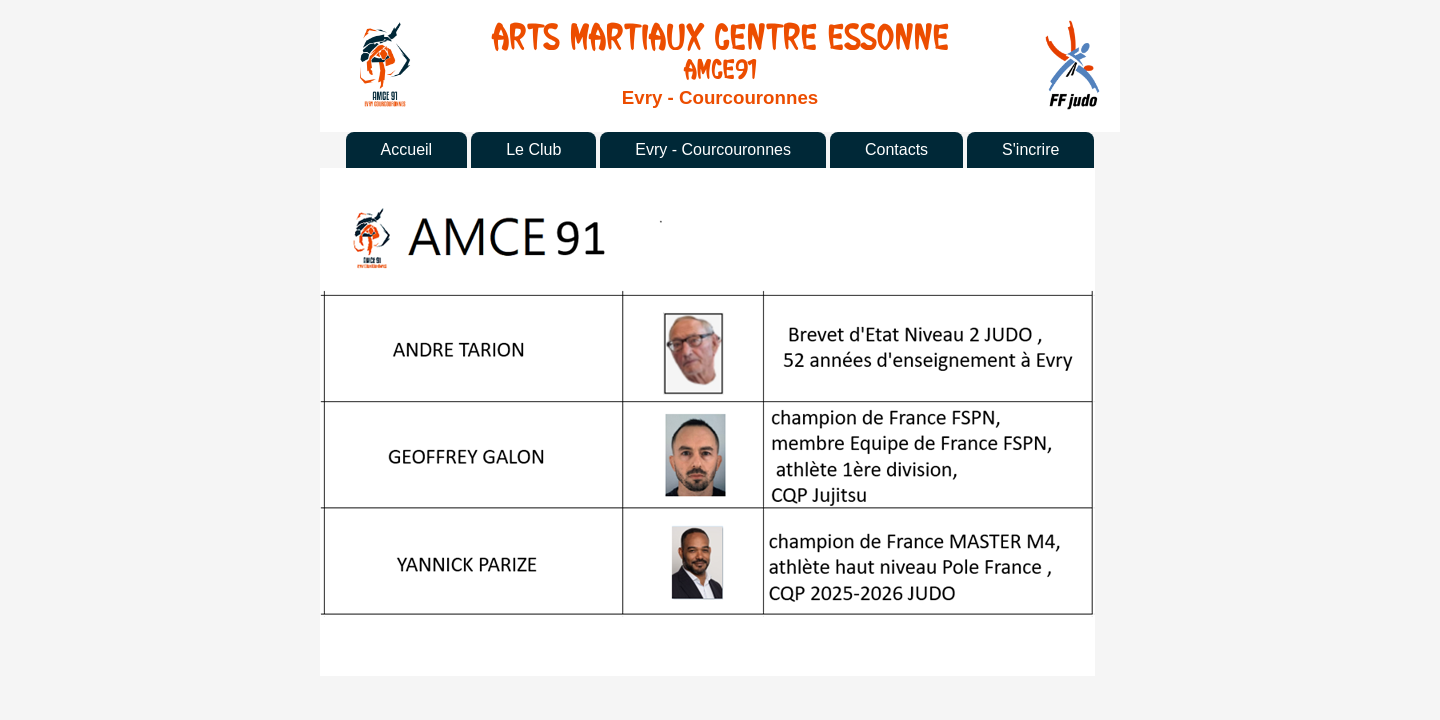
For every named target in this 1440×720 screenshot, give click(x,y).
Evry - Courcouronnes (713, 149)
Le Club (533, 149)
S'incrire (1030, 149)
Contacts (896, 149)
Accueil (407, 149)
